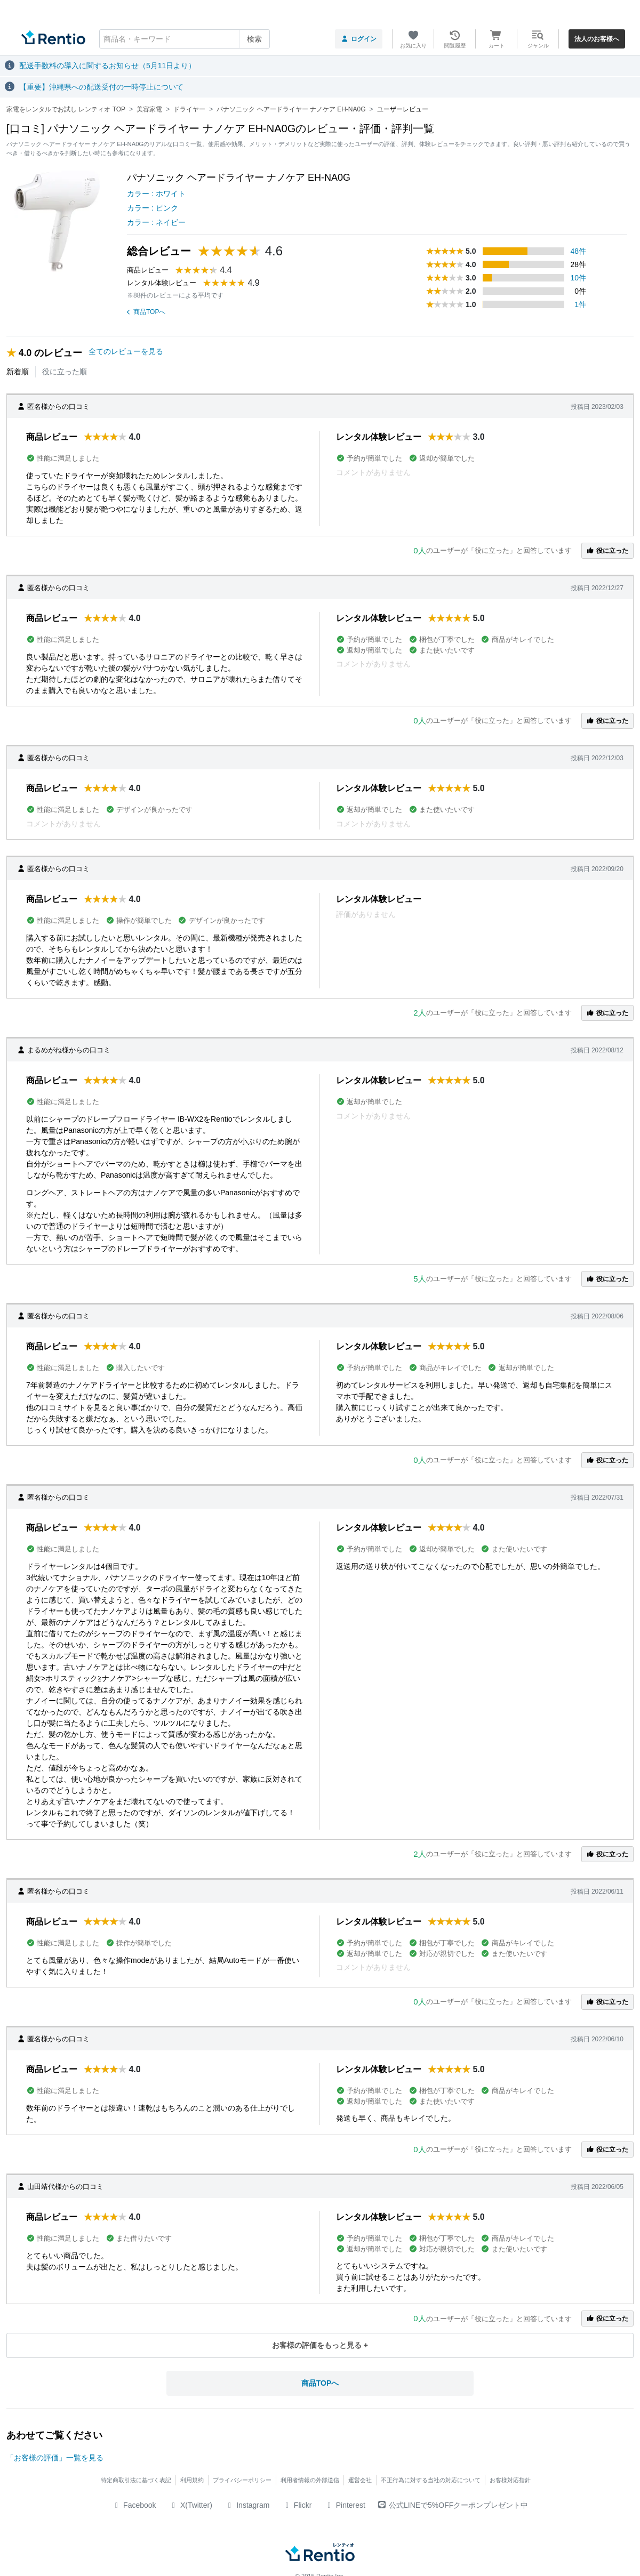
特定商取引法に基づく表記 (136, 2480)
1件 (580, 304)
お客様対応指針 (510, 2480)
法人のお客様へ (596, 39)
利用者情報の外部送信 (310, 2480)
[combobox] (184, 39)
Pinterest (344, 2505)
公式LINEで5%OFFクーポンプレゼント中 (453, 2505)
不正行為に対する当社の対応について (431, 2480)
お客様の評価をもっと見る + (320, 2345)
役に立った (607, 550)
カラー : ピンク (152, 208)
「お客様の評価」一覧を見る (54, 2457)
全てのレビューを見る (126, 351)
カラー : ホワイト (156, 193)
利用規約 (192, 2480)
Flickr (296, 2505)
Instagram (247, 2505)
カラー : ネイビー (156, 222)
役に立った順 (64, 371)
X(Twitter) (190, 2505)
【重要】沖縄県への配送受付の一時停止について (101, 87)
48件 (579, 251)
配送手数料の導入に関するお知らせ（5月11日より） (107, 65)
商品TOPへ (146, 312)
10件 (579, 277)
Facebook (134, 2505)
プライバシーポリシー (242, 2480)
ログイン (359, 39)
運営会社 (360, 2480)
